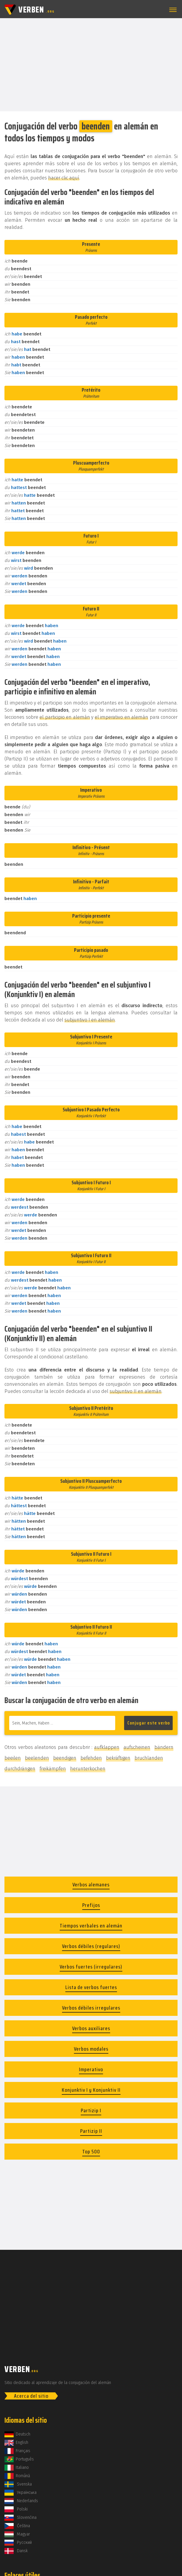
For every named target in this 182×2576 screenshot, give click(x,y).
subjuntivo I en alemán (89, 1020)
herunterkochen (87, 1769)
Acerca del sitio (31, 2396)
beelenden (37, 1758)
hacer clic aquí (63, 178)
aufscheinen (137, 1747)
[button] (172, 10)
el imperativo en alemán (121, 717)
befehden (91, 1758)
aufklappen (106, 1747)
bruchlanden (148, 1758)
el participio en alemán (64, 717)
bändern (163, 1747)
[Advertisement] (91, 64)
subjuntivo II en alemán (136, 1391)
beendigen (64, 1758)
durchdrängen (19, 1769)
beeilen (12, 1758)
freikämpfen (52, 1769)
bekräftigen (118, 1758)
